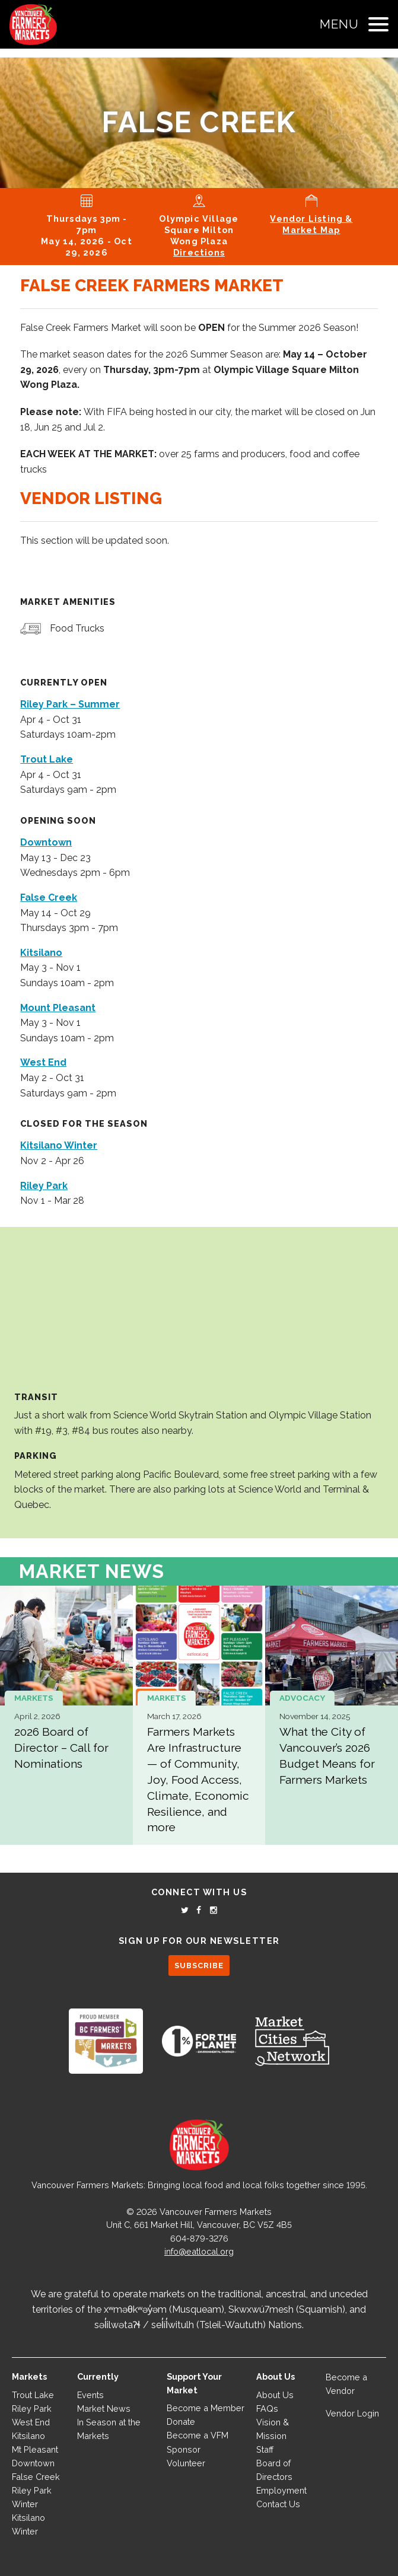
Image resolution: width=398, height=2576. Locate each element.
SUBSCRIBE (199, 1965)
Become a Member (205, 2408)
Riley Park (32, 2408)
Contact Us (278, 2504)
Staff (264, 2449)
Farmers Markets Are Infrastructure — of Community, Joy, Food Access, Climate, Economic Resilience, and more (198, 1779)
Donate (181, 2421)
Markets (33, 1698)
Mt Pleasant (35, 2449)
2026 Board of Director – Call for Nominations (61, 1747)
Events (90, 2395)
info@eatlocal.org (199, 2251)
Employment (281, 2490)
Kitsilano (28, 2436)
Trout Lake (33, 2395)
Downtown (33, 2463)
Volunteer (186, 2463)
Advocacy (302, 1698)
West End (31, 2422)
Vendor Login (352, 2413)
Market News (91, 1571)
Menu (339, 24)
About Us (275, 2395)
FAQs (267, 2408)
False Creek (36, 2477)
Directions (199, 252)
